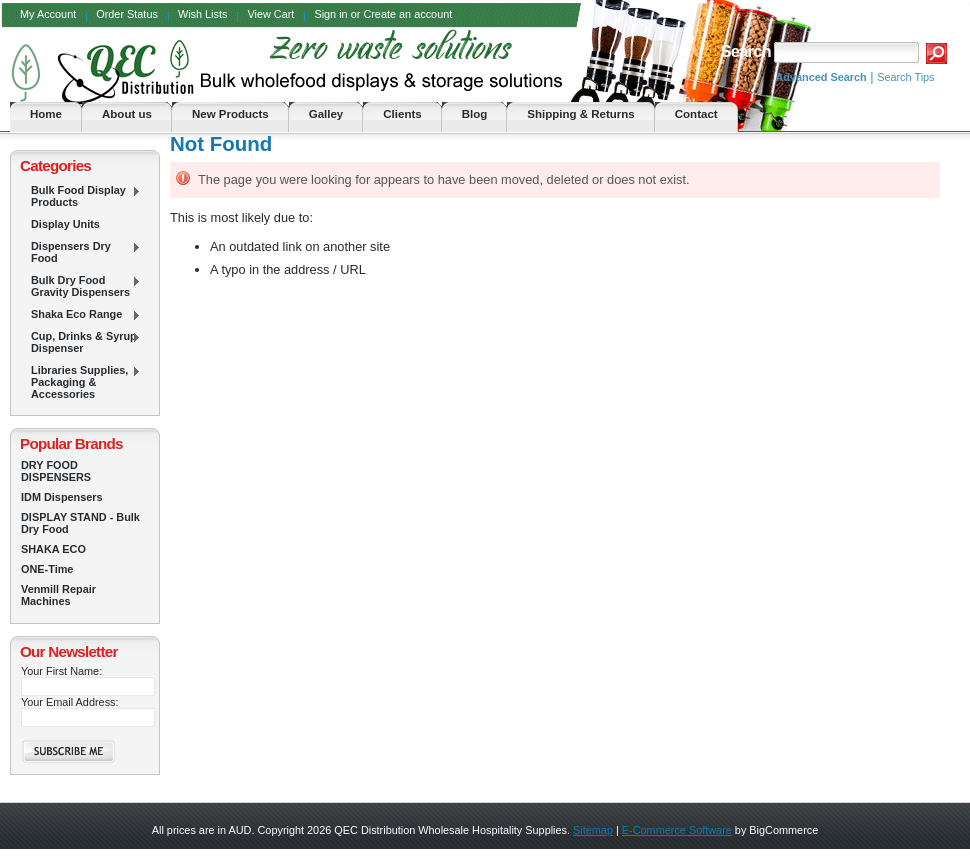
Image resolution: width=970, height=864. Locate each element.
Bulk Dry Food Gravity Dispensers (81, 286)
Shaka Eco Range (81, 315)
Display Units (65, 224)
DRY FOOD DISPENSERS (56, 471)
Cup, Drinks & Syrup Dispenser (81, 342)
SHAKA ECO (53, 549)
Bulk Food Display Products (81, 196)
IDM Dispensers (62, 497)
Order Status (127, 14)
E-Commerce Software (677, 830)
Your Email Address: (70, 702)
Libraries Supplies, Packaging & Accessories (81, 382)
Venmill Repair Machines (58, 595)
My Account (48, 14)
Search (745, 51)
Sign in (330, 14)
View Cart (270, 14)
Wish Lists (203, 14)
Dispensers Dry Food (81, 252)
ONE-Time (47, 569)
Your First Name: (61, 671)
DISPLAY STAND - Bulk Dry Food (80, 523)
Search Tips (905, 77)
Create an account (407, 14)
